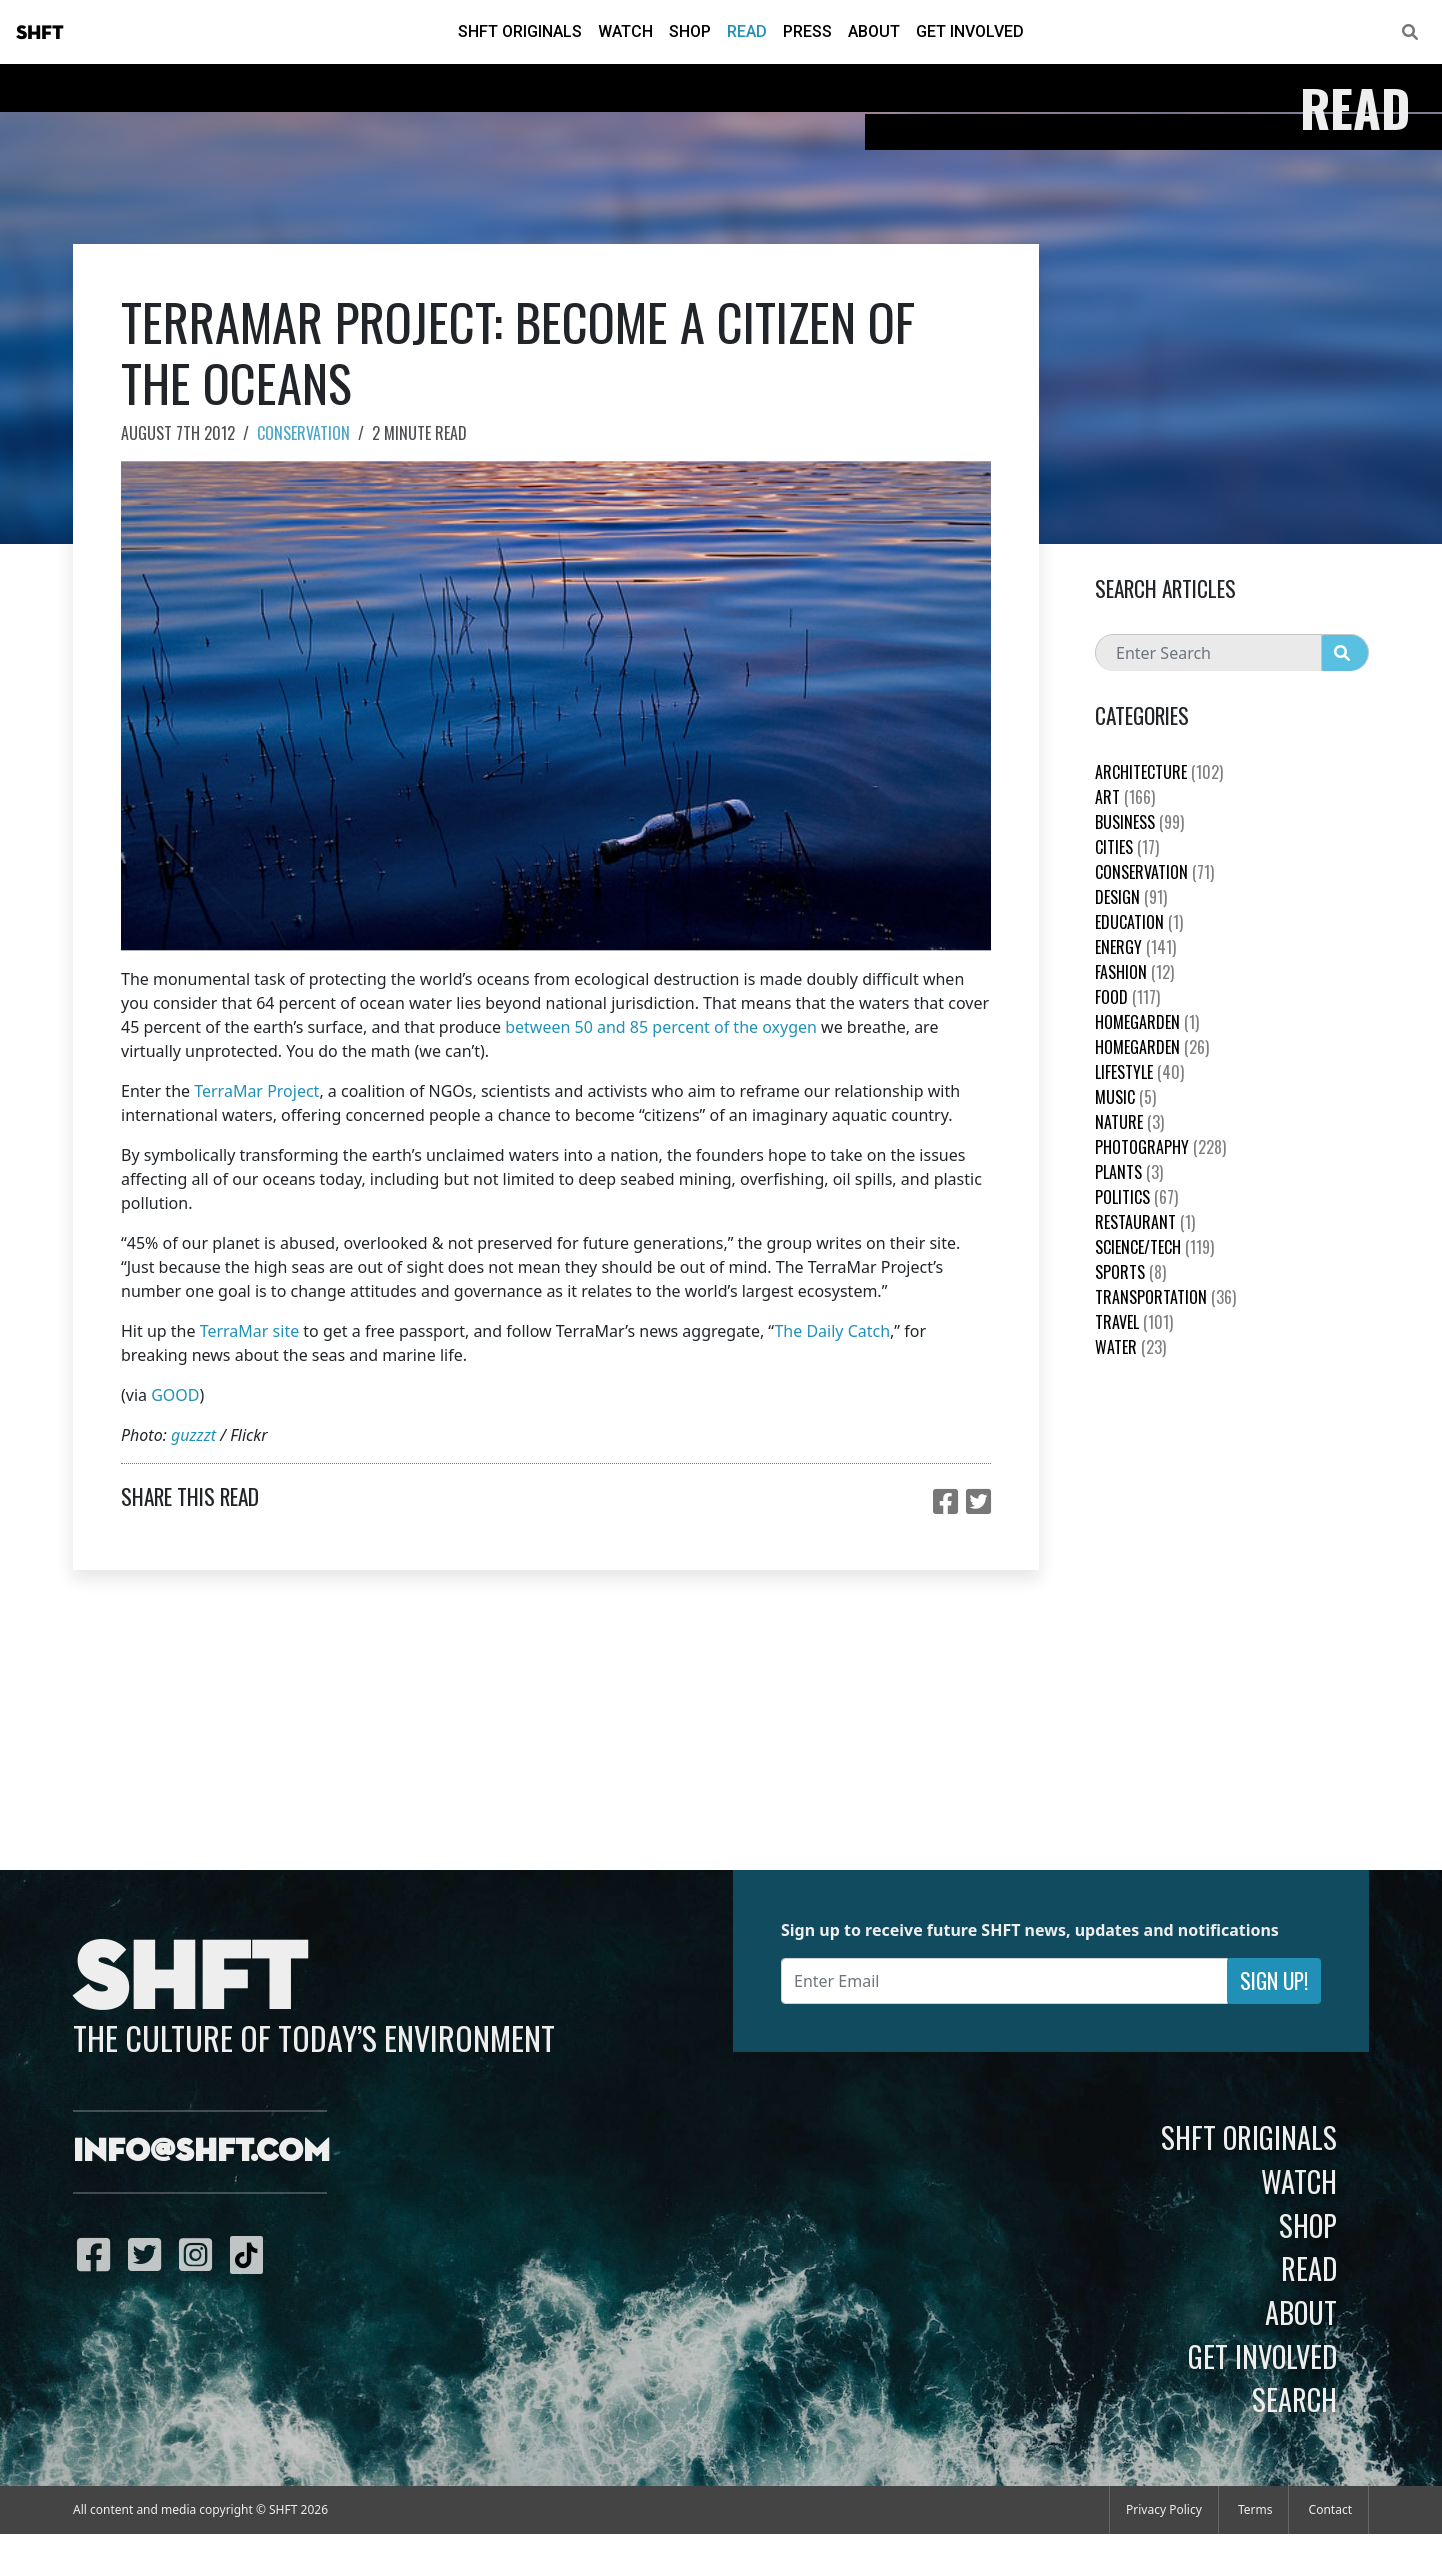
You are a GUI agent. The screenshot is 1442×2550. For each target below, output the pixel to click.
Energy (1135, 947)
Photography (1160, 1147)
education (1139, 922)
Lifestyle (1139, 1072)
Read (747, 31)
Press (807, 31)
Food (1127, 997)
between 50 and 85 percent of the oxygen (661, 1027)
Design (1131, 897)
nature (1129, 1122)
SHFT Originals (520, 31)
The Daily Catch (832, 1331)
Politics (1136, 1197)
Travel (1134, 1322)
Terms (1255, 2509)
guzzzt (193, 1435)
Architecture (1159, 772)
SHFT (40, 33)
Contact (1330, 2509)
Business (1139, 822)
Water (1130, 1347)
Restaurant (1145, 1222)
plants (1129, 1172)
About (874, 31)
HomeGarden (1147, 1022)
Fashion (1134, 972)
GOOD (175, 1395)
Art (1125, 797)
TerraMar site (250, 1331)
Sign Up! (1274, 1980)
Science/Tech (1154, 1247)
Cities (1127, 847)
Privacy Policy (1164, 2509)
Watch (625, 31)
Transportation (1165, 1297)
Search (1294, 2399)
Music (1125, 1097)
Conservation (303, 433)
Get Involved (970, 31)
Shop (690, 31)
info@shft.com (201, 2152)
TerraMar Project (256, 1091)
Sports (1130, 1272)
